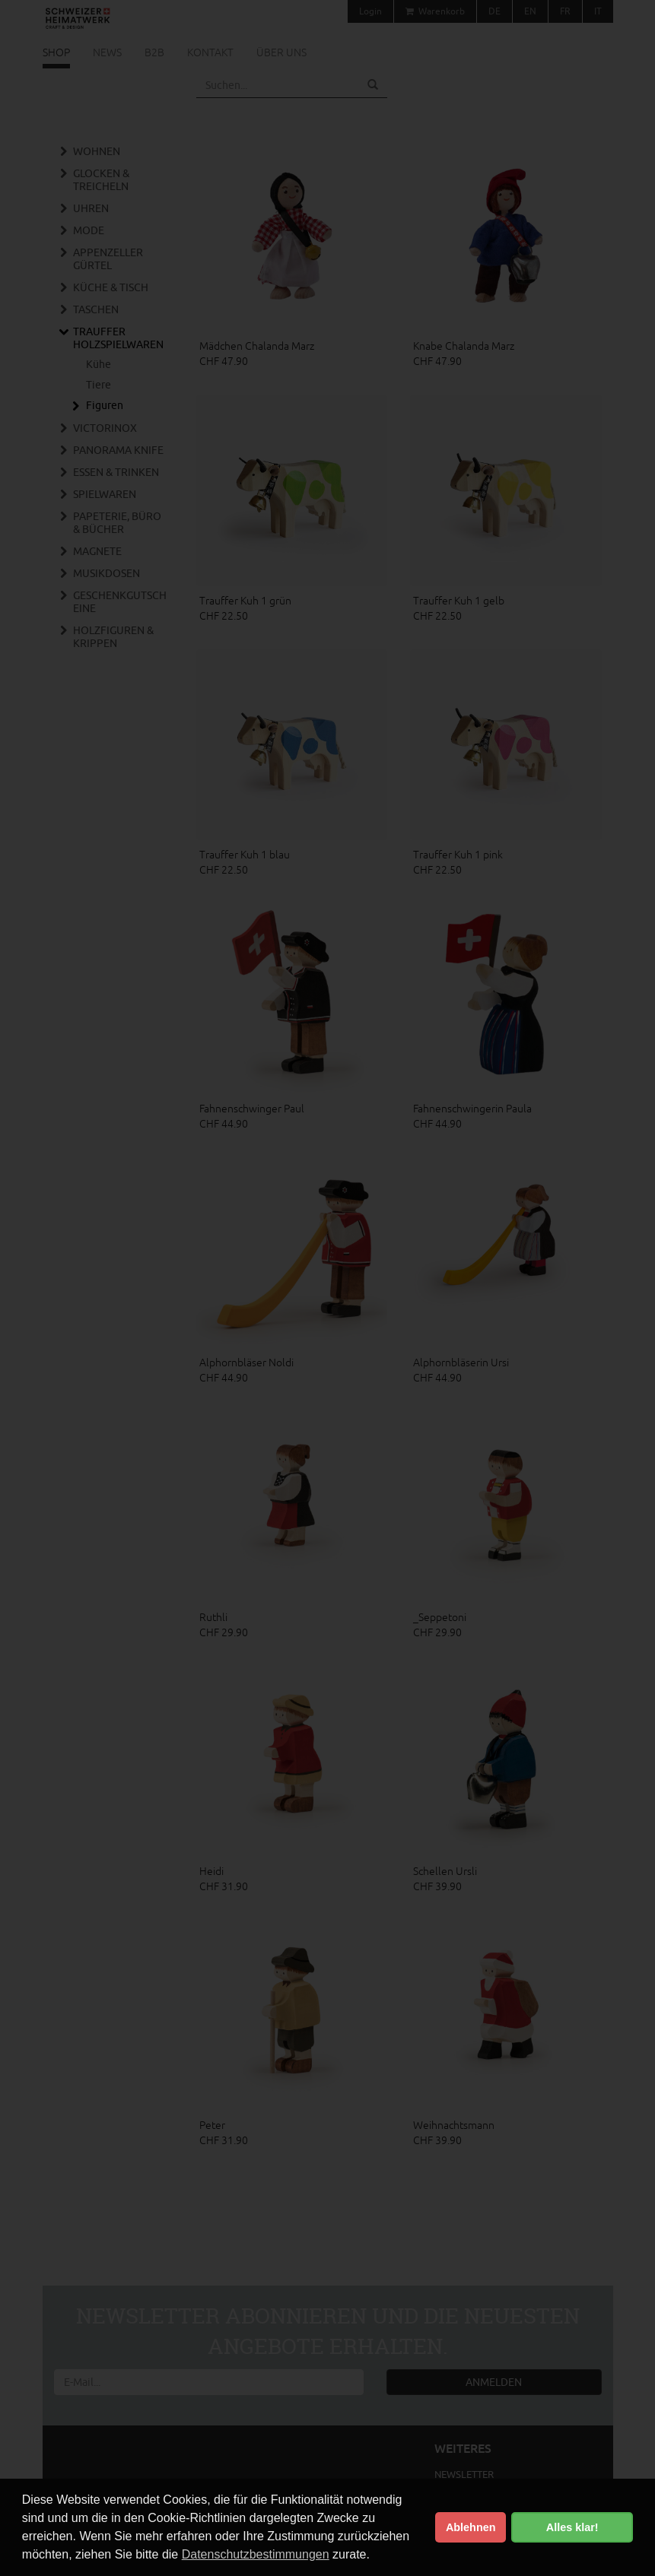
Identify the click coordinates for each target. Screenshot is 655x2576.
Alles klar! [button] (572, 2527)
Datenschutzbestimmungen (255, 2554)
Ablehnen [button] (471, 2527)
